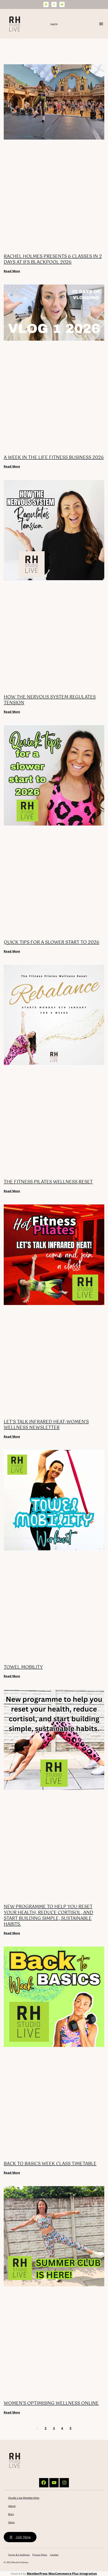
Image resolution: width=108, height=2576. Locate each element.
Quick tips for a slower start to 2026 (51, 942)
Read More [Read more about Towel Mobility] (12, 1676)
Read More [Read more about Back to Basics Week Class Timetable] (12, 2173)
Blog (11, 2514)
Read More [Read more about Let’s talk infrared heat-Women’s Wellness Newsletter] (12, 1437)
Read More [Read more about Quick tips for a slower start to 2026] (12, 951)
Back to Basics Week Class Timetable (50, 2164)
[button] (101, 24)
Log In (54, 23)
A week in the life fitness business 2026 (54, 457)
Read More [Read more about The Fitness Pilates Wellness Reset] (12, 1191)
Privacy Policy (39, 2555)
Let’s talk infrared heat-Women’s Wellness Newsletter (46, 1424)
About (12, 2506)
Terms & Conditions (19, 2555)
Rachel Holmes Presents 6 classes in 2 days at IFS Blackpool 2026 (53, 259)
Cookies (54, 2555)
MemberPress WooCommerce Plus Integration (62, 2574)
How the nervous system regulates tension (50, 700)
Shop (11, 2523)
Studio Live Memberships (23, 2498)
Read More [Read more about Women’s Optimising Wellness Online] (12, 2412)
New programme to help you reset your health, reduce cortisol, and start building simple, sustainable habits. (48, 1915)
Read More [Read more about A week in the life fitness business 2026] (12, 466)
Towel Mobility (23, 1667)
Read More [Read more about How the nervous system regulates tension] (12, 712)
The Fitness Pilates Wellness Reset (48, 1182)
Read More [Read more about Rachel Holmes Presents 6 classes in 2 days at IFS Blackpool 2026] (12, 271)
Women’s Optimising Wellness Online (51, 2403)
